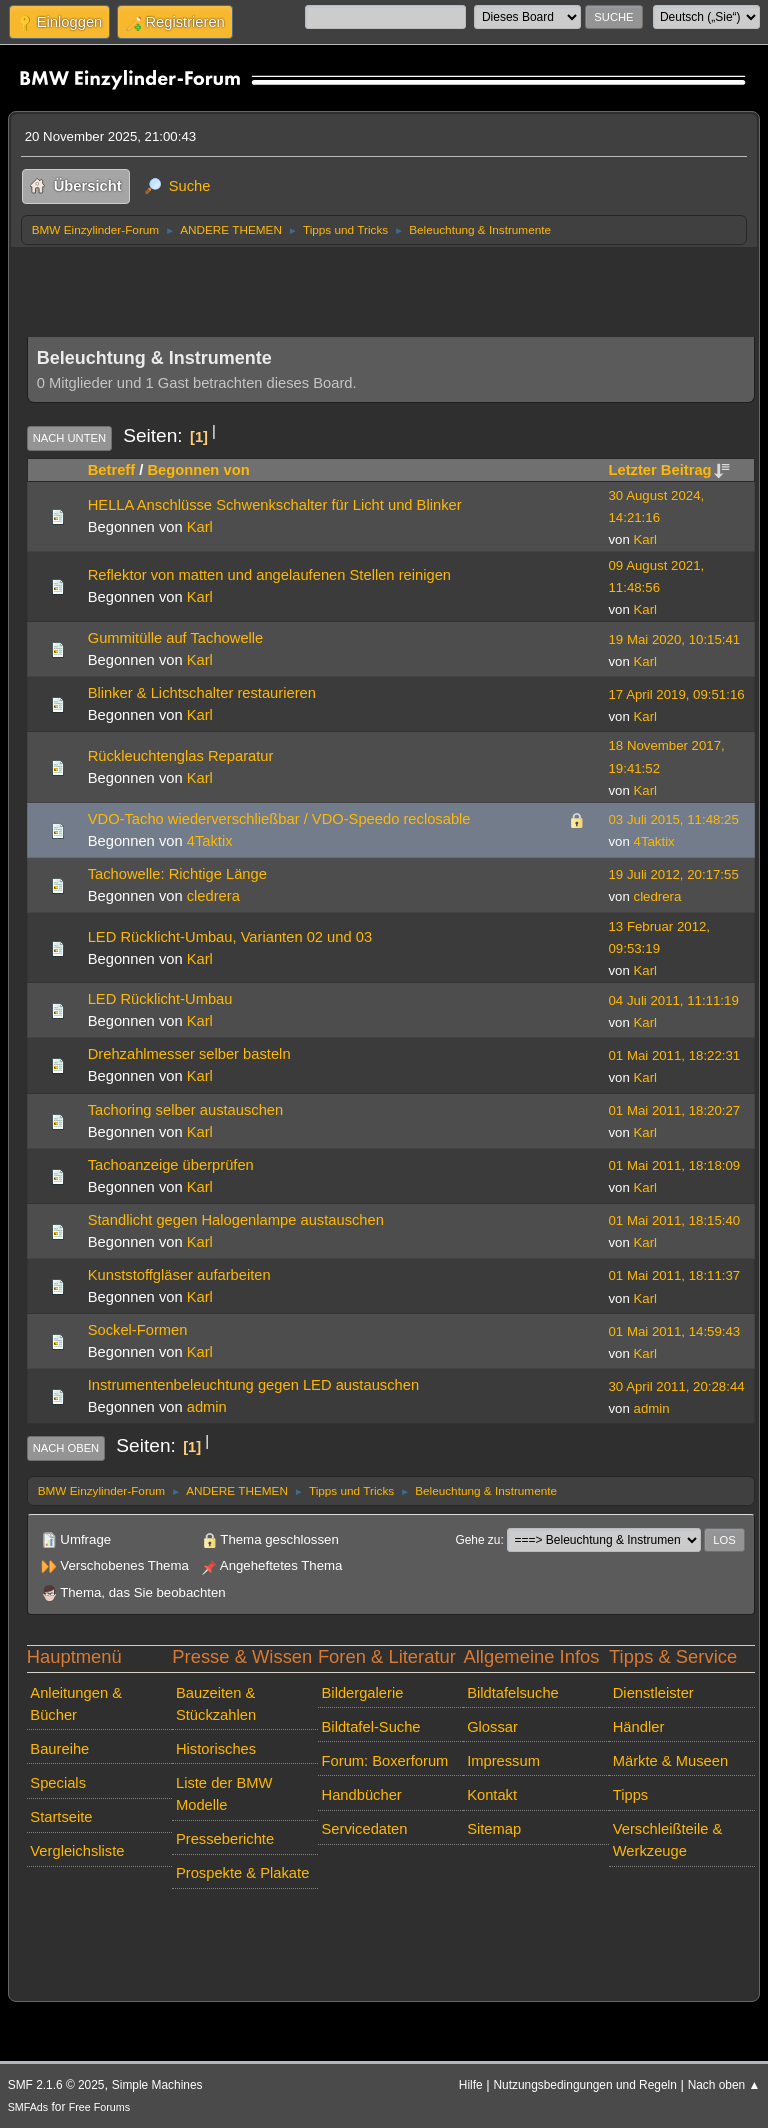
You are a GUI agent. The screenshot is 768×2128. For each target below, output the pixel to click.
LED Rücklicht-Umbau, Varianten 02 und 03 (230, 937)
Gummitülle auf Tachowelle (176, 638)
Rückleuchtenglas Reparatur (181, 756)
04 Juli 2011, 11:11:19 (674, 1000)
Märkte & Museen (670, 1761)
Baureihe (59, 1749)
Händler (639, 1727)
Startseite (61, 1817)
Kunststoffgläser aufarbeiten (179, 1275)
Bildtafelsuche (513, 1693)
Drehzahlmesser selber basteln (189, 1054)
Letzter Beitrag (669, 470)
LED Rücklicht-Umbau (160, 999)
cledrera (213, 896)
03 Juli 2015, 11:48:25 (674, 819)
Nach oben (66, 1448)
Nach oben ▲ (724, 2085)
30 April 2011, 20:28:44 (677, 1386)
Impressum (503, 1761)
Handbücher (362, 1795)
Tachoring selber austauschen (186, 1110)
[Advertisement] (391, 286)
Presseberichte (225, 1839)
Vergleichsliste (77, 1851)
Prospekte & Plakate (242, 1873)
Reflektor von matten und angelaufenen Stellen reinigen (269, 575)
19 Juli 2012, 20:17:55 (674, 874)
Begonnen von (198, 470)
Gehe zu (477, 1540)
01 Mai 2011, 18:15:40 (675, 1220)
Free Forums (99, 2107)
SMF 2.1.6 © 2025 (56, 2085)
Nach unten (69, 438)
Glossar (492, 1727)
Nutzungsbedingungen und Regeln (584, 2085)
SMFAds (28, 2107)
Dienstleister (653, 1693)
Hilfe (471, 2085)
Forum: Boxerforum (385, 1761)
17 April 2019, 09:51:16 (677, 694)
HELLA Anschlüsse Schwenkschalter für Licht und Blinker (275, 505)
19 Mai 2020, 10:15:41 (675, 639)
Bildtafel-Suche (371, 1727)
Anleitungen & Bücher (76, 1704)
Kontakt (492, 1795)
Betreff (111, 470)
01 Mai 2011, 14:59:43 (675, 1331)
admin (207, 1407)
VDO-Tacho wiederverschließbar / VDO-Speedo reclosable (279, 819)
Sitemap (494, 1829)
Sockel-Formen (138, 1330)
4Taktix (210, 841)
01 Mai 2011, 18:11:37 (675, 1275)
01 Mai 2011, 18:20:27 (675, 1110)
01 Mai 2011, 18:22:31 (675, 1055)
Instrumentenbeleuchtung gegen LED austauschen (253, 1385)
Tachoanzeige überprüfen (171, 1165)
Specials (58, 1783)
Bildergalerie (363, 1693)
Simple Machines (157, 2085)
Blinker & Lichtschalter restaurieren (202, 693)
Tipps (630, 1795)
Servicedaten (365, 1829)
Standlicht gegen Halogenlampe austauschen (236, 1220)
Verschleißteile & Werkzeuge (668, 1840)
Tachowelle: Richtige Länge (177, 874)
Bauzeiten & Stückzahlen (216, 1704)
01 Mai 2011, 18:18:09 (675, 1165)
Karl (200, 527)
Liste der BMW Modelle (224, 1794)
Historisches (216, 1749)
